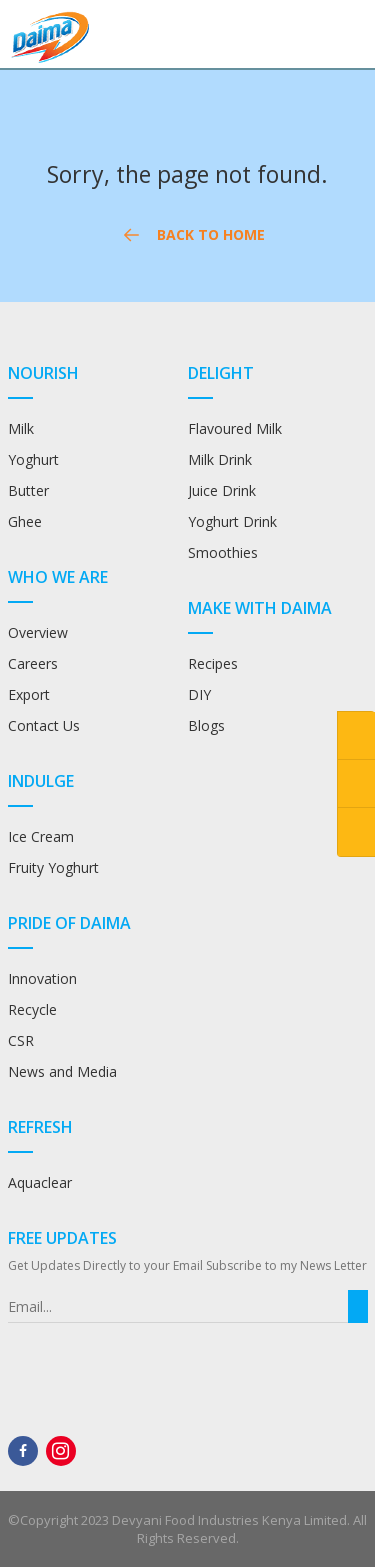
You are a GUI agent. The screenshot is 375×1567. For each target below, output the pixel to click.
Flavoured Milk (235, 428)
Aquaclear (40, 1182)
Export (29, 694)
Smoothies (223, 552)
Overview (38, 632)
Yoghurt (33, 459)
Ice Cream (41, 836)
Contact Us (44, 725)
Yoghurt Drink (232, 521)
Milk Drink (220, 459)
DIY (199, 694)
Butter (28, 490)
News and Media (62, 1071)
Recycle (32, 1009)
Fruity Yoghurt (53, 867)
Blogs (206, 725)
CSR (21, 1040)
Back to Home (190, 235)
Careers (33, 663)
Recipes (215, 663)
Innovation (42, 978)
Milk (21, 428)
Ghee (25, 521)
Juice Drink (222, 490)
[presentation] (138, 1362)
